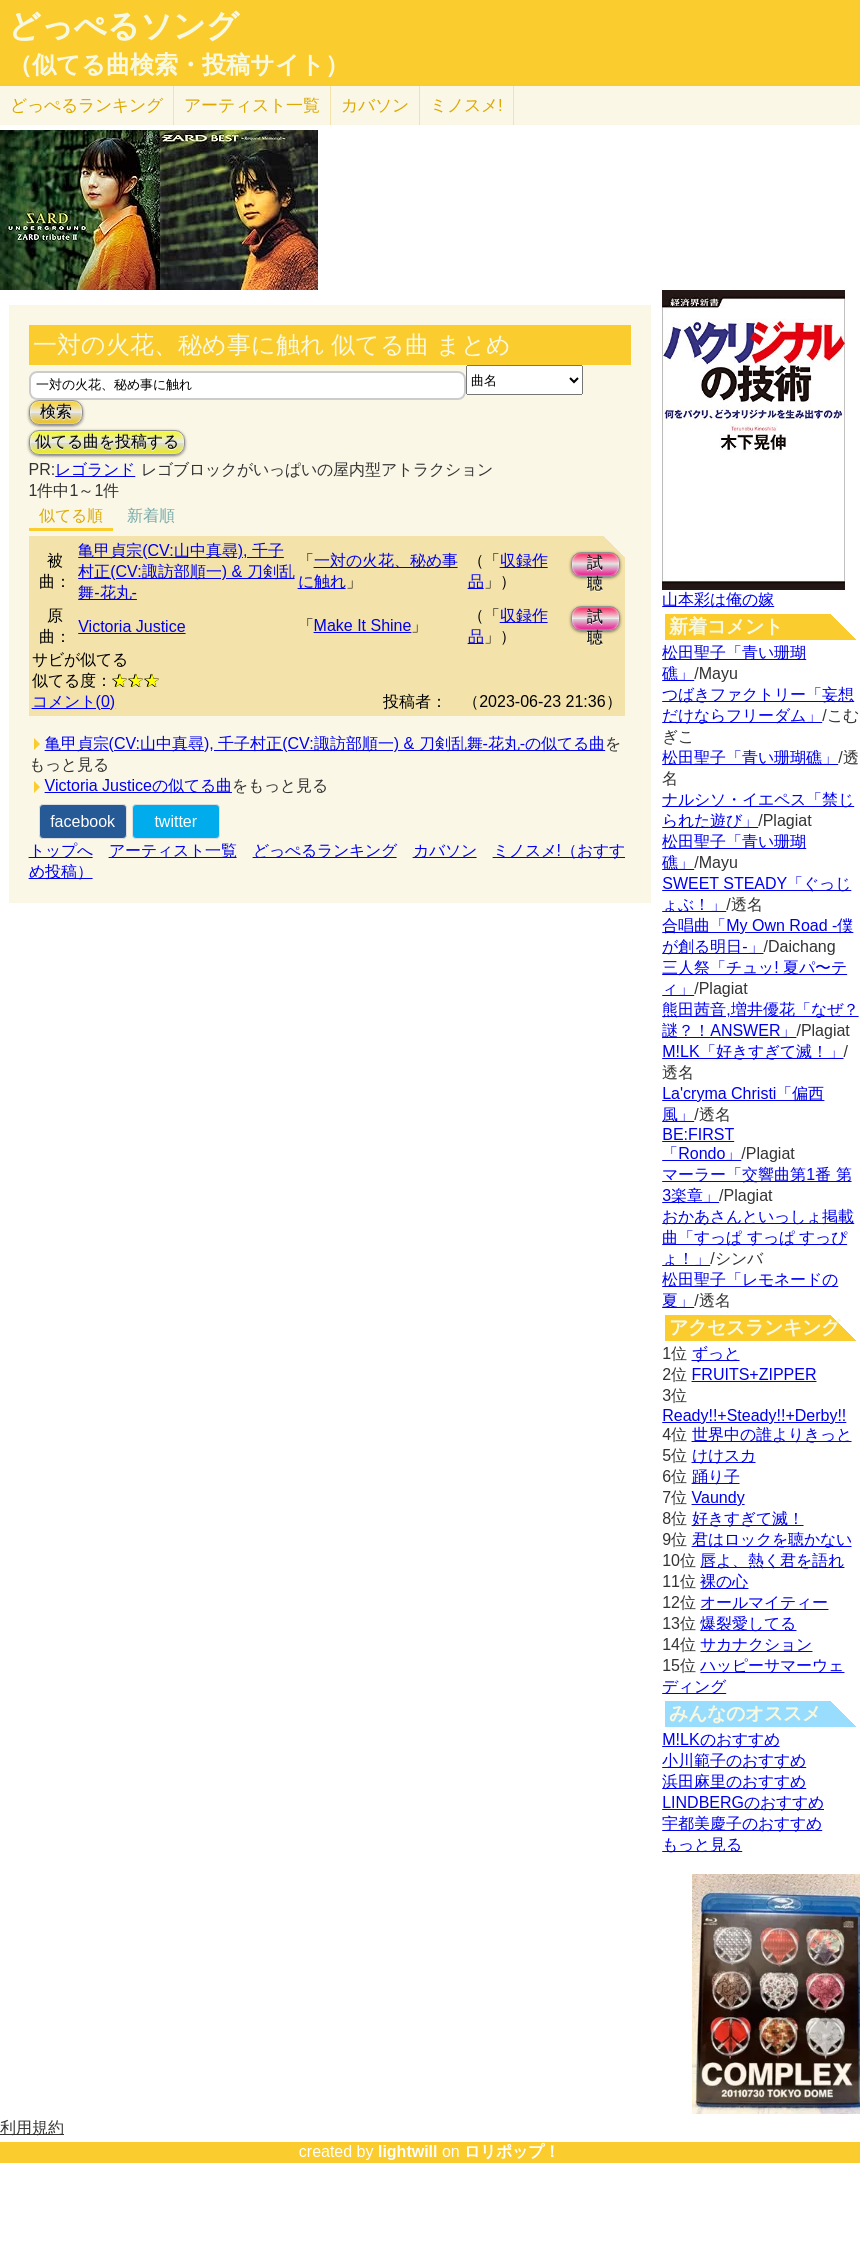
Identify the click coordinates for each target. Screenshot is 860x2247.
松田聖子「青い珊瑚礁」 (750, 757)
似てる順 (71, 515)
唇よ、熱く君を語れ (772, 1560)
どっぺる (86, 105)
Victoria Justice (131, 626)
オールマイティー (764, 1602)
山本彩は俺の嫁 (718, 599)
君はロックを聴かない (772, 1539)
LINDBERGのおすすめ (743, 1802)
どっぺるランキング (325, 850)
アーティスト (252, 105)
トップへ (61, 850)
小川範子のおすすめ (734, 1760)
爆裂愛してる (748, 1623)
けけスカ (724, 1455)
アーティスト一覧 (173, 850)
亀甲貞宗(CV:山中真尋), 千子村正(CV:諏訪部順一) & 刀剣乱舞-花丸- (186, 571)
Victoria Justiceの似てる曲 (138, 785)
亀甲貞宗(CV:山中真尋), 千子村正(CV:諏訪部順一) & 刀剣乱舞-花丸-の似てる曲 (325, 743)
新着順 (151, 515)
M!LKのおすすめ (720, 1739)
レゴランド (95, 469)
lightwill (408, 2151)
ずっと (716, 1353)
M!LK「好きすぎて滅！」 (752, 1051)
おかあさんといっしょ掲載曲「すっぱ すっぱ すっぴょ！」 (758, 1237)
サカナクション (756, 1644)
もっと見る (702, 1844)
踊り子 (716, 1476)
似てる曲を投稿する (107, 441)
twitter (175, 821)
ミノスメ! (466, 105)
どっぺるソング (123, 26)
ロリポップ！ (512, 2151)
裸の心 (724, 1581)
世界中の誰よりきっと (772, 1434)
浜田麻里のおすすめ (734, 1781)
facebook (82, 821)
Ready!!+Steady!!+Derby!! (754, 1415)
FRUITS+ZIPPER (754, 1374)
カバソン (375, 105)
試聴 (595, 565)
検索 (56, 411)
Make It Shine (363, 625)
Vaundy (718, 1497)
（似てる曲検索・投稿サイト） (178, 65)
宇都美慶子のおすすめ (742, 1823)
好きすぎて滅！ (748, 1518)
